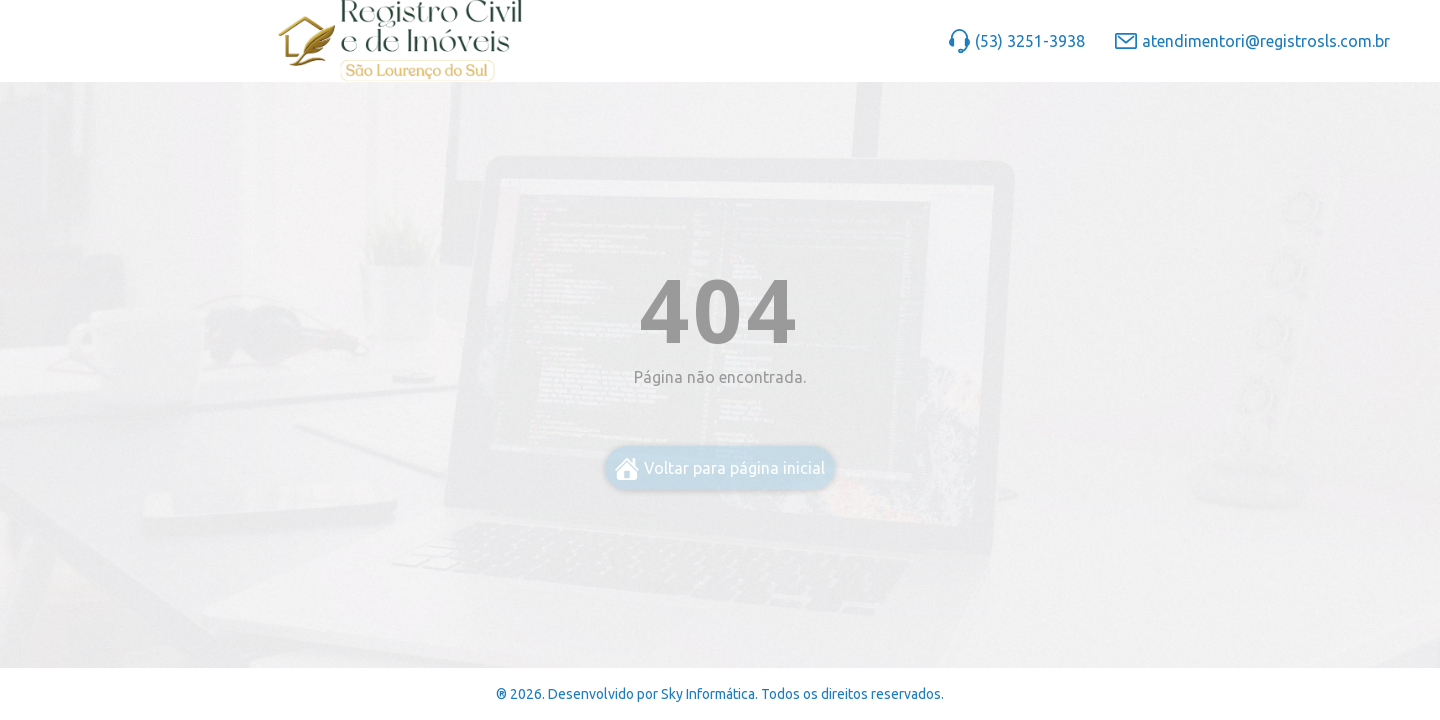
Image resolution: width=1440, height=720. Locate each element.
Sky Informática (708, 694)
